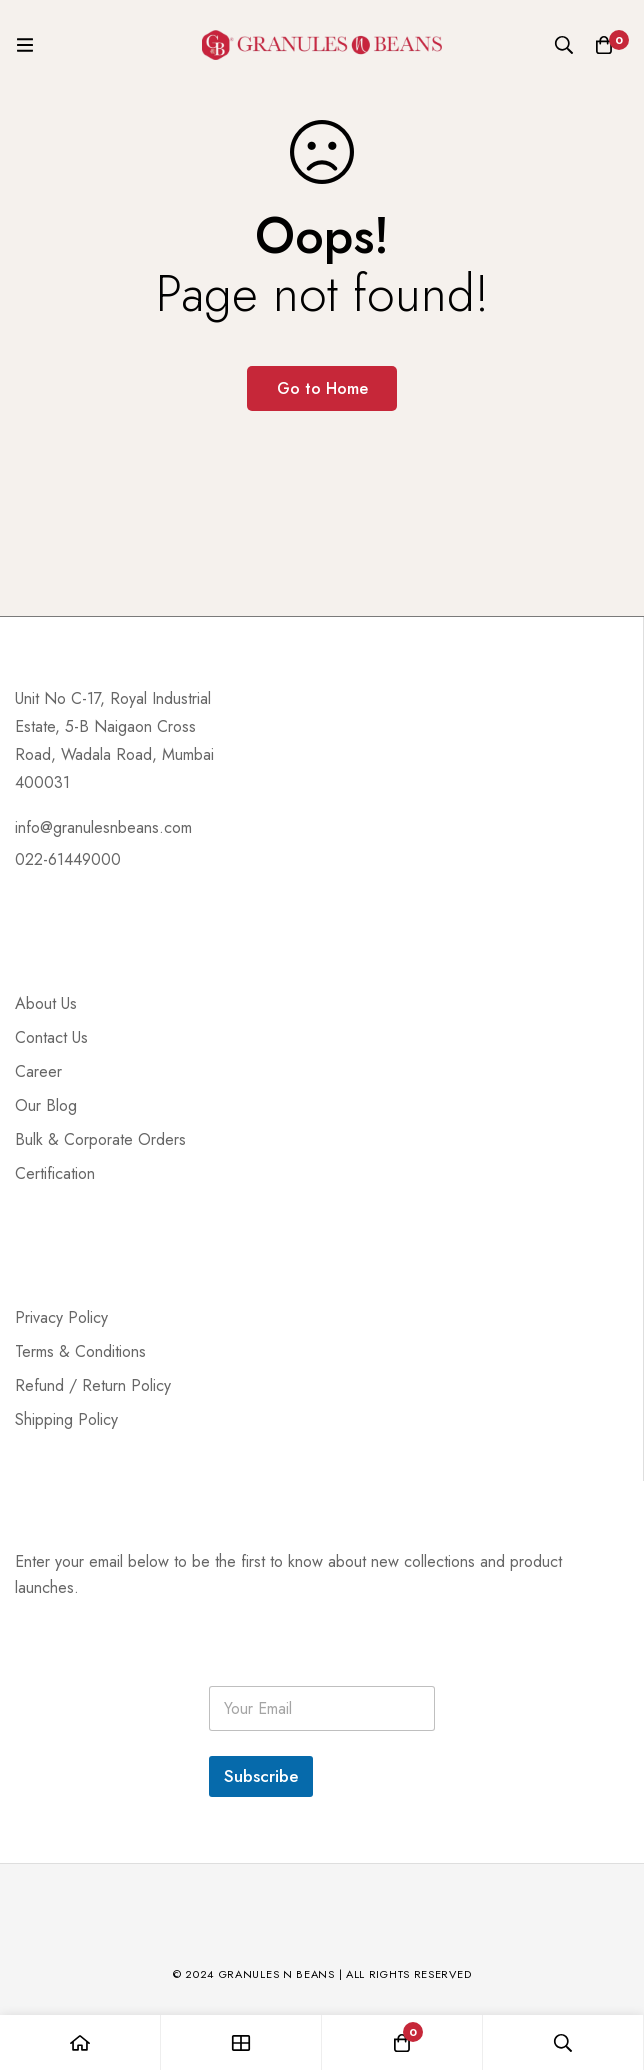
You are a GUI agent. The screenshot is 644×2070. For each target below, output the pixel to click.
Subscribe (261, 1776)
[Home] (80, 2042)
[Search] (564, 45)
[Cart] (604, 45)
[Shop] (241, 2042)
